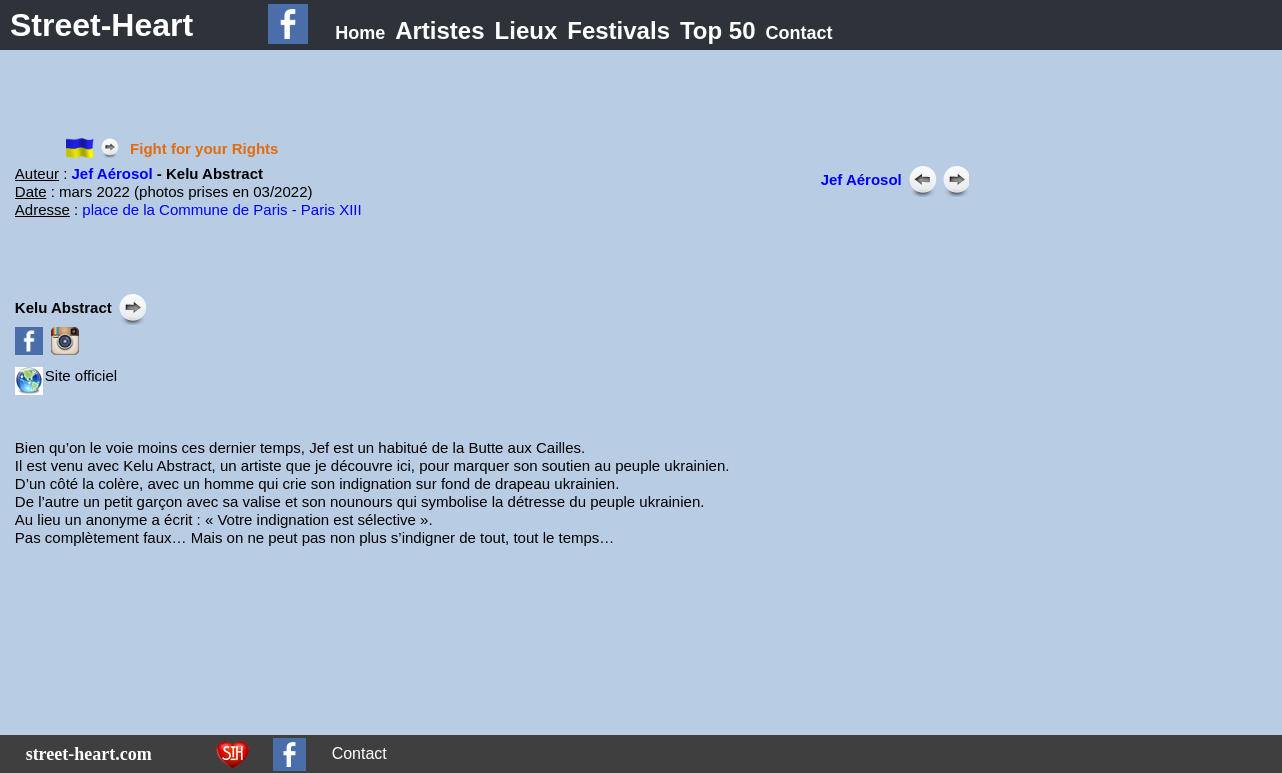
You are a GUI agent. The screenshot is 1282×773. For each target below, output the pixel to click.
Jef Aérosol (112, 173)
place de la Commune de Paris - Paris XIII (221, 209)
